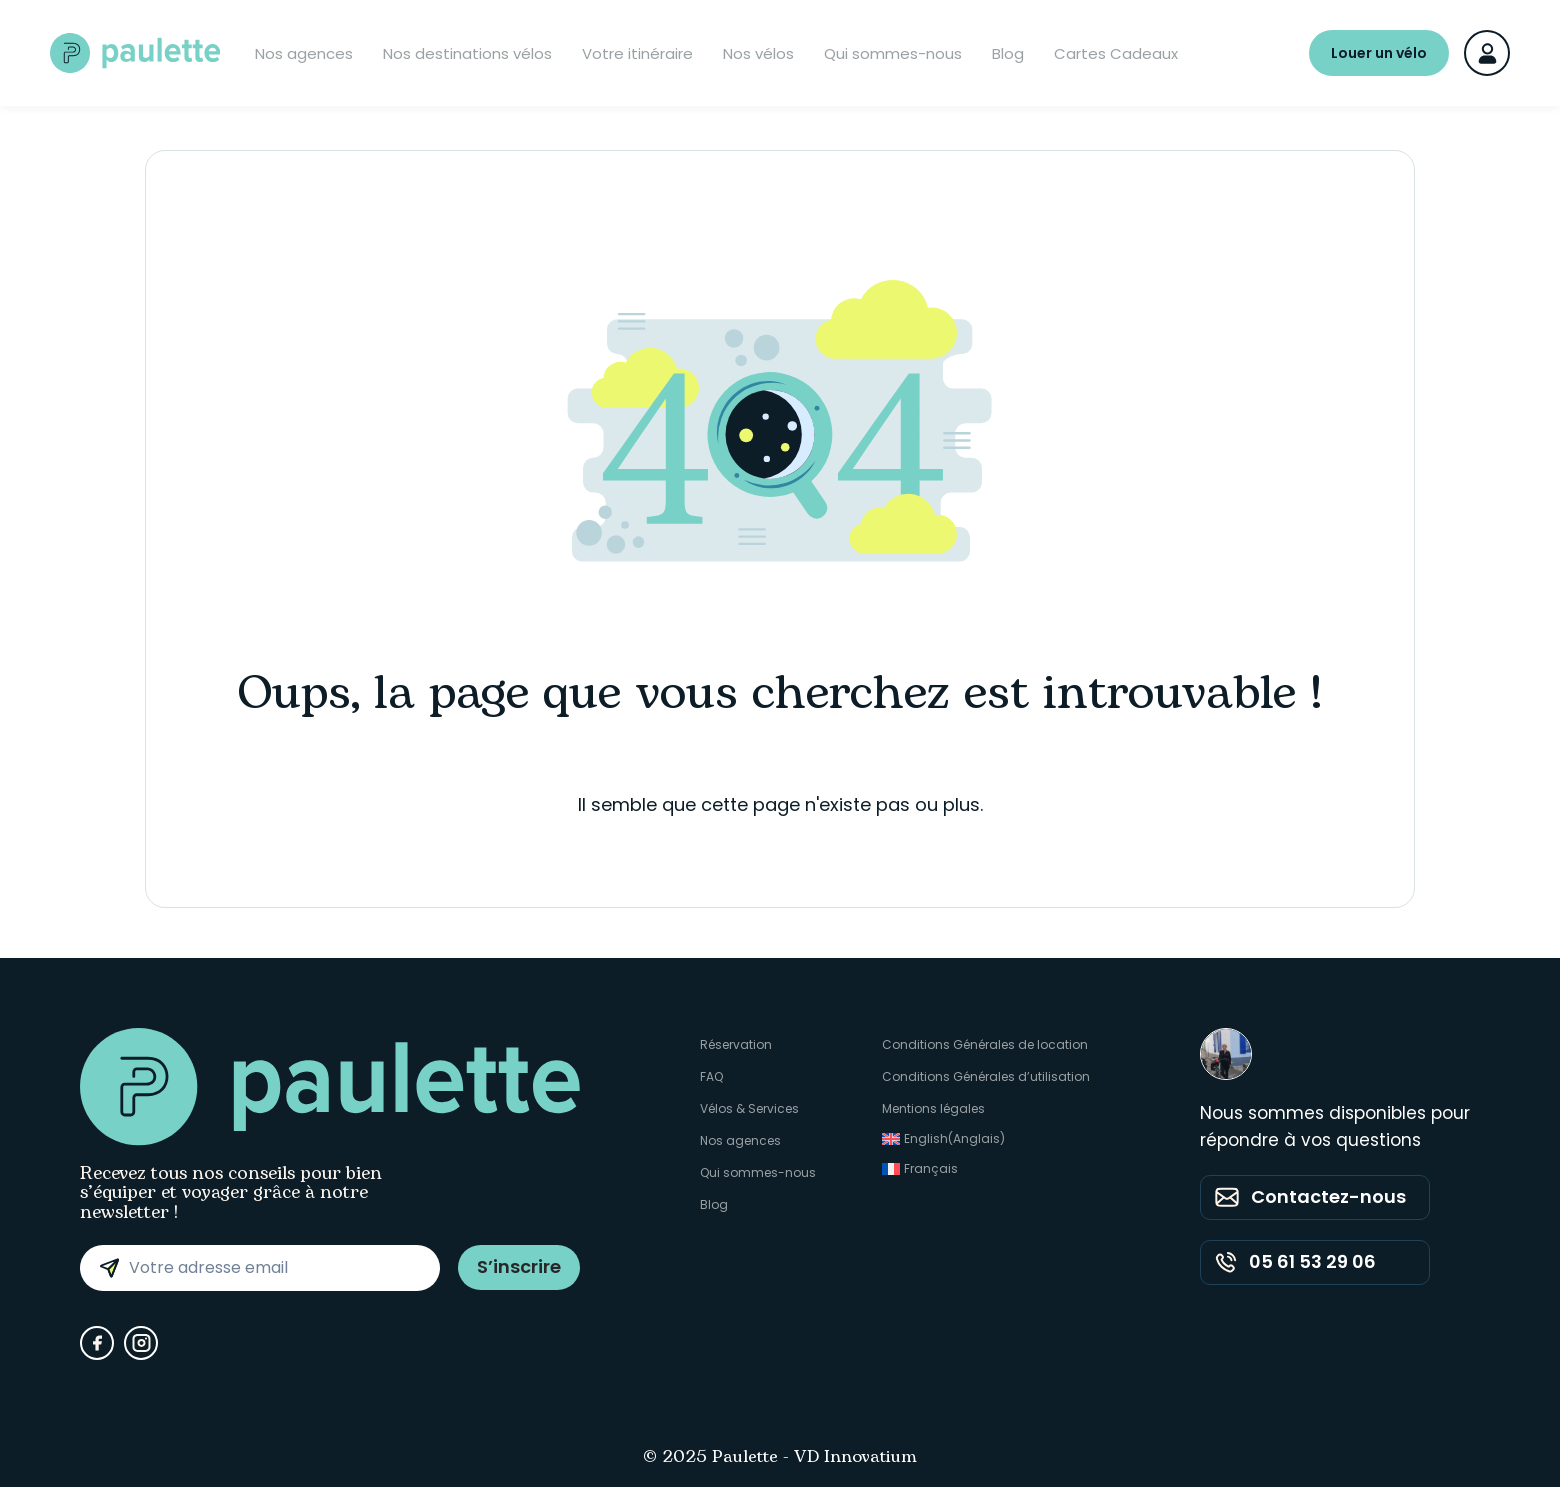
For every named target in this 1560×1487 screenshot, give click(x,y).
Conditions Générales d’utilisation (986, 1076)
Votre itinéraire (637, 53)
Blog (1008, 53)
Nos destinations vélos (467, 53)
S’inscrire (519, 1266)
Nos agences (304, 53)
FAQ (711, 1076)
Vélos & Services (749, 1108)
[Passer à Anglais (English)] (986, 1139)
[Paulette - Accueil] (135, 53)
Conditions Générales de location (985, 1044)
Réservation (736, 1044)
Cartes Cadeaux (1116, 53)
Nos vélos (758, 53)
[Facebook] (97, 1343)
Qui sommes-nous (893, 53)
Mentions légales (933, 1108)
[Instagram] (141, 1343)
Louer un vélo (1379, 53)
